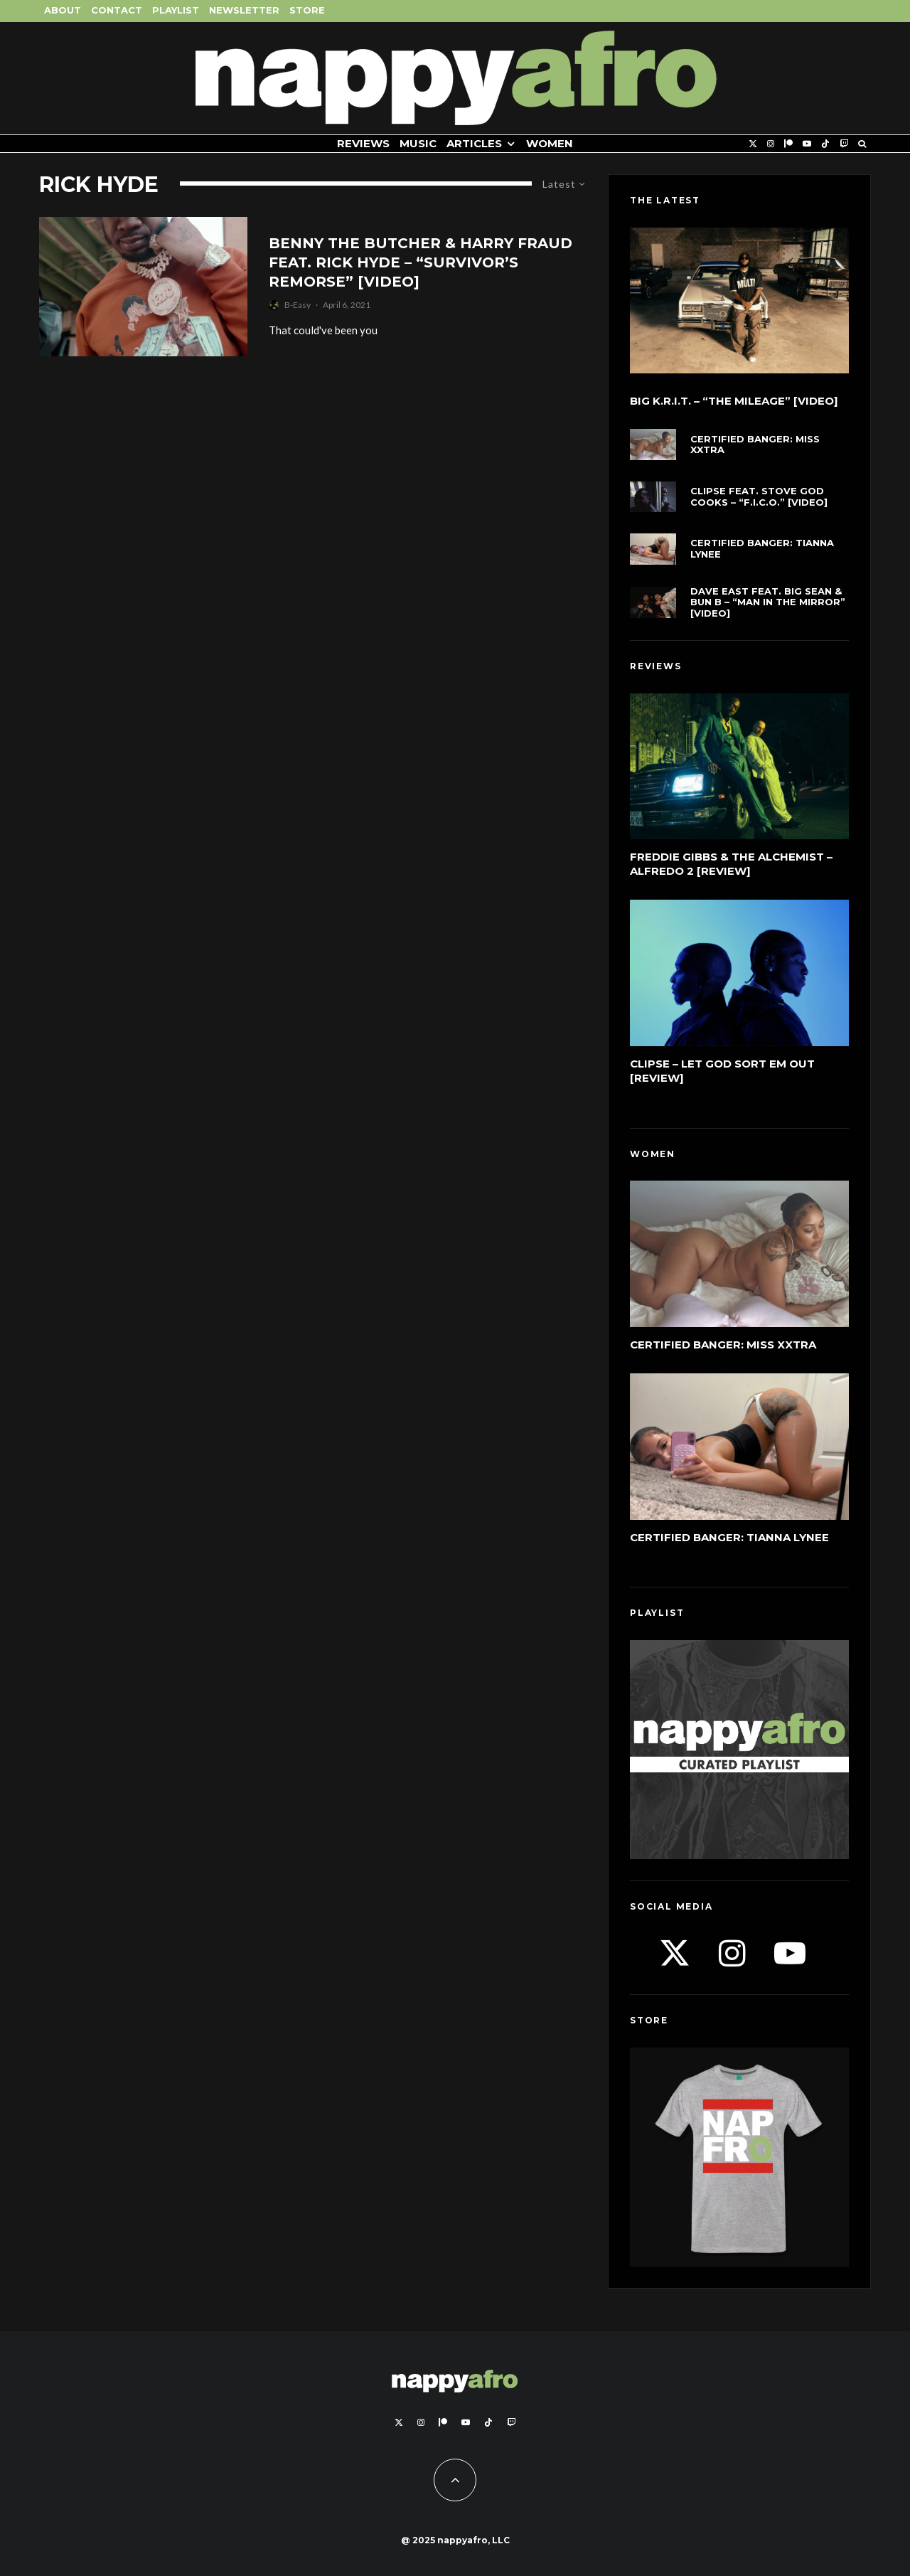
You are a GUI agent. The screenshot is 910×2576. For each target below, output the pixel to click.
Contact (116, 10)
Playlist (175, 10)
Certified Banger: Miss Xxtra (755, 445)
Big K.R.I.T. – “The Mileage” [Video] (734, 401)
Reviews (363, 143)
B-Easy (297, 304)
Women (549, 143)
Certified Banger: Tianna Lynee (762, 549)
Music (418, 143)
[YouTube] (807, 144)
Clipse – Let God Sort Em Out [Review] (722, 1071)
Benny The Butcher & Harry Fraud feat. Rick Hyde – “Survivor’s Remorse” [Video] (420, 262)
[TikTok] (825, 144)
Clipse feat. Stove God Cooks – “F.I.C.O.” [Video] (759, 497)
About (62, 10)
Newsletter (244, 10)
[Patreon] (788, 144)
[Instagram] (770, 144)
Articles (474, 143)
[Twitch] (844, 144)
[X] (753, 144)
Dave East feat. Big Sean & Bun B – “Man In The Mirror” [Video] (767, 602)
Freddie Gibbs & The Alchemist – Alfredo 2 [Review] (731, 864)
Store (307, 10)
